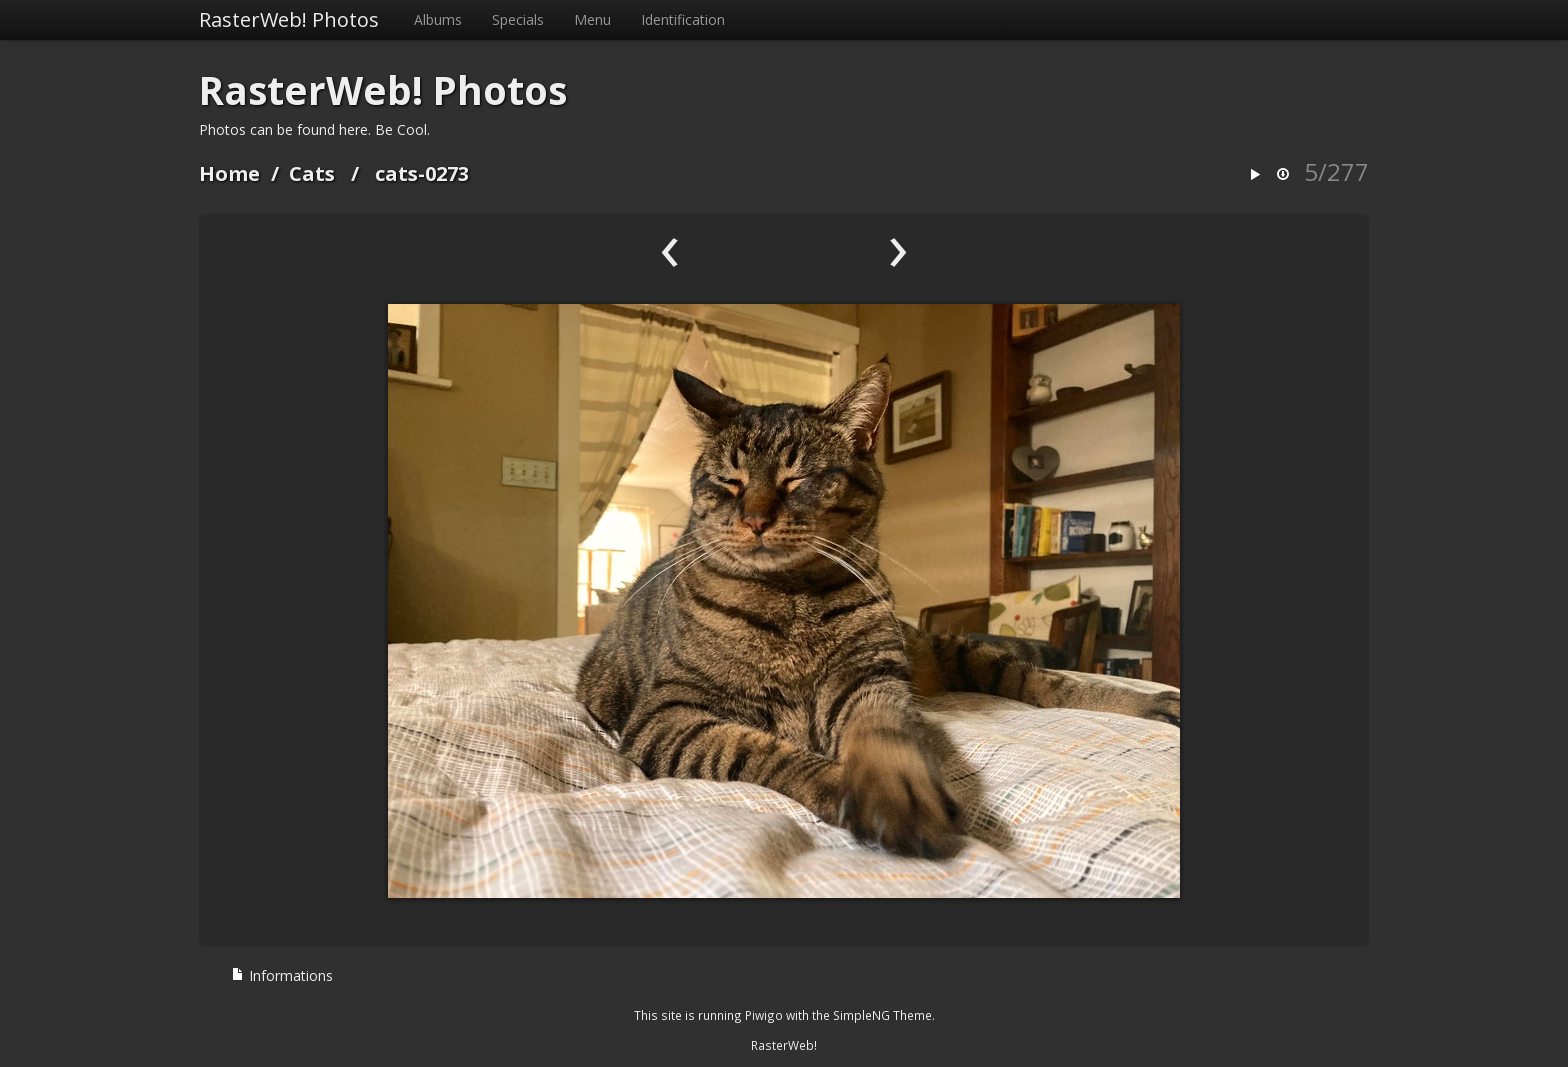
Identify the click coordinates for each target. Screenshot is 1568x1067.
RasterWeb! (784, 1045)
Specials (518, 19)
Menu (592, 19)
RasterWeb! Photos (289, 19)
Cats (312, 173)
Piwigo (764, 1015)
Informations (282, 975)
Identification (683, 19)
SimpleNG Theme (882, 1015)
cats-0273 (422, 173)
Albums (438, 19)
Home (229, 173)
